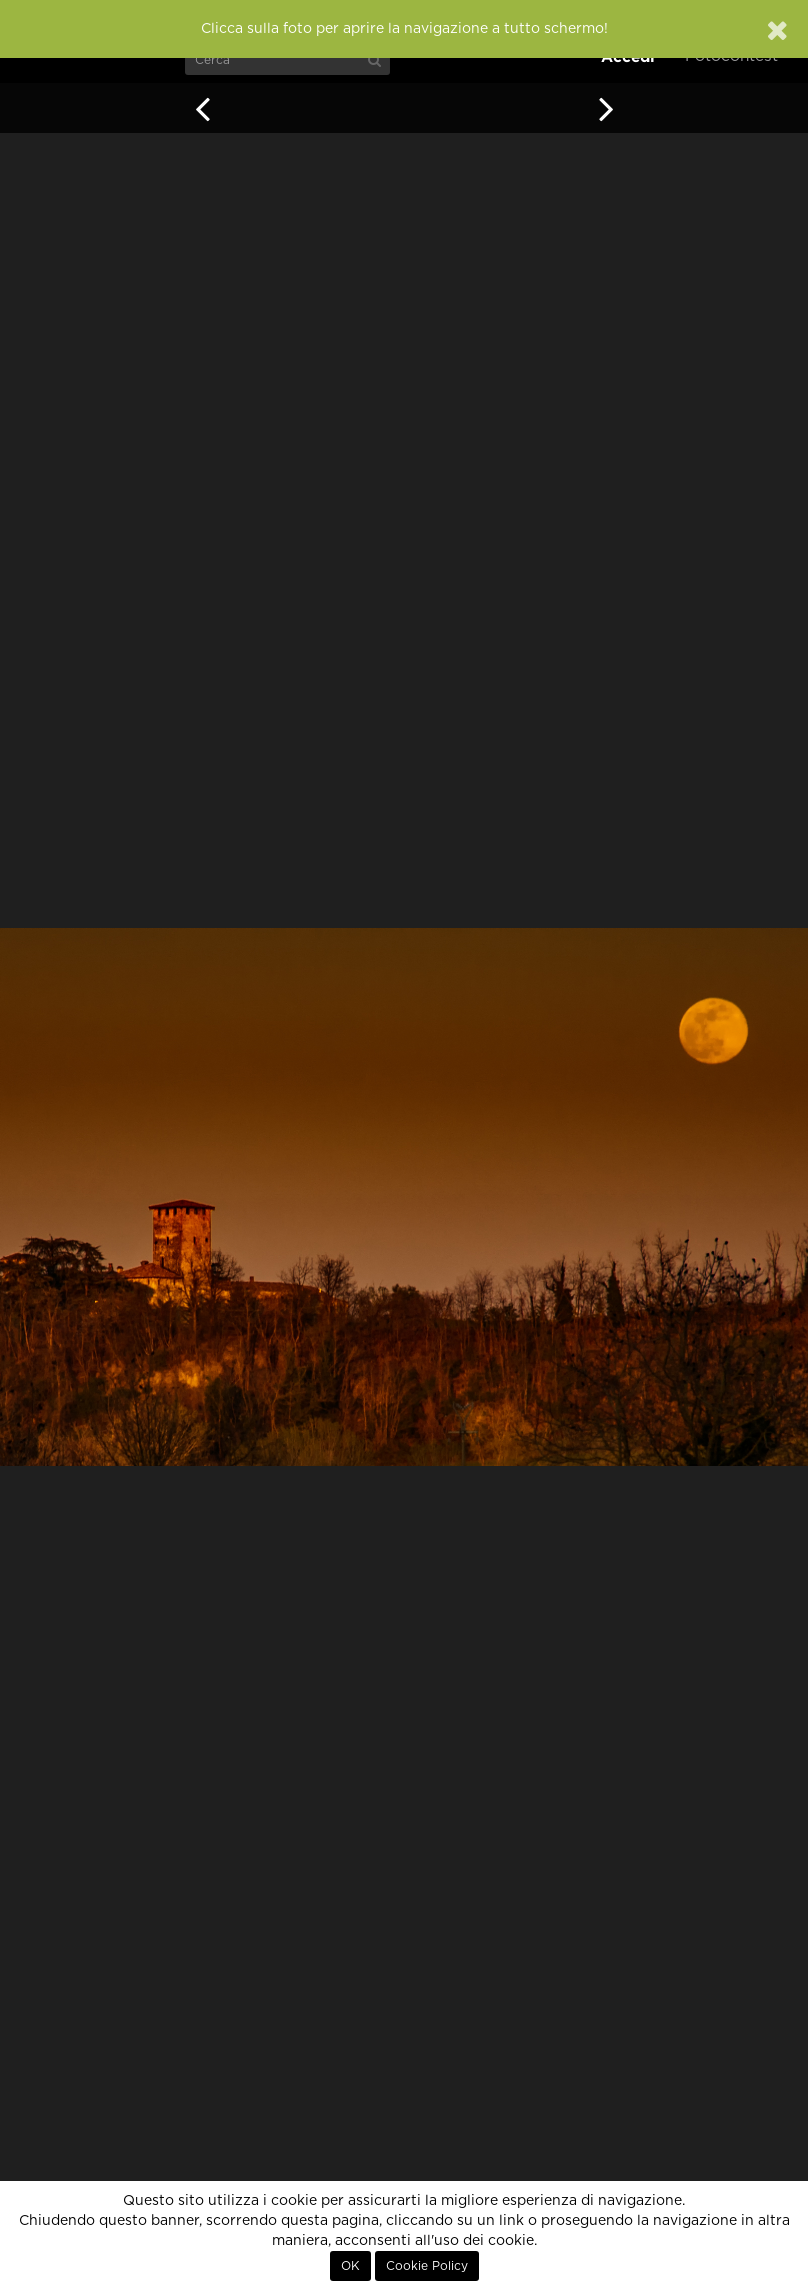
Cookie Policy (427, 2266)
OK (350, 2266)
